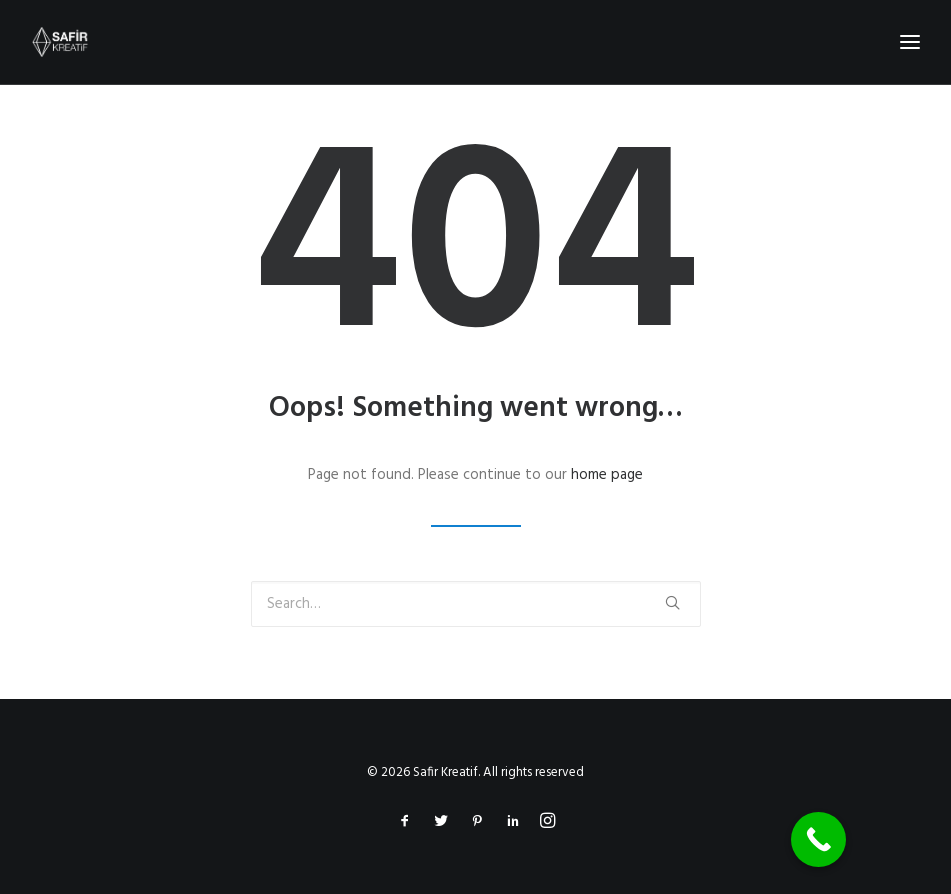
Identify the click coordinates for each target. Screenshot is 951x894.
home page (607, 475)
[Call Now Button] (818, 839)
